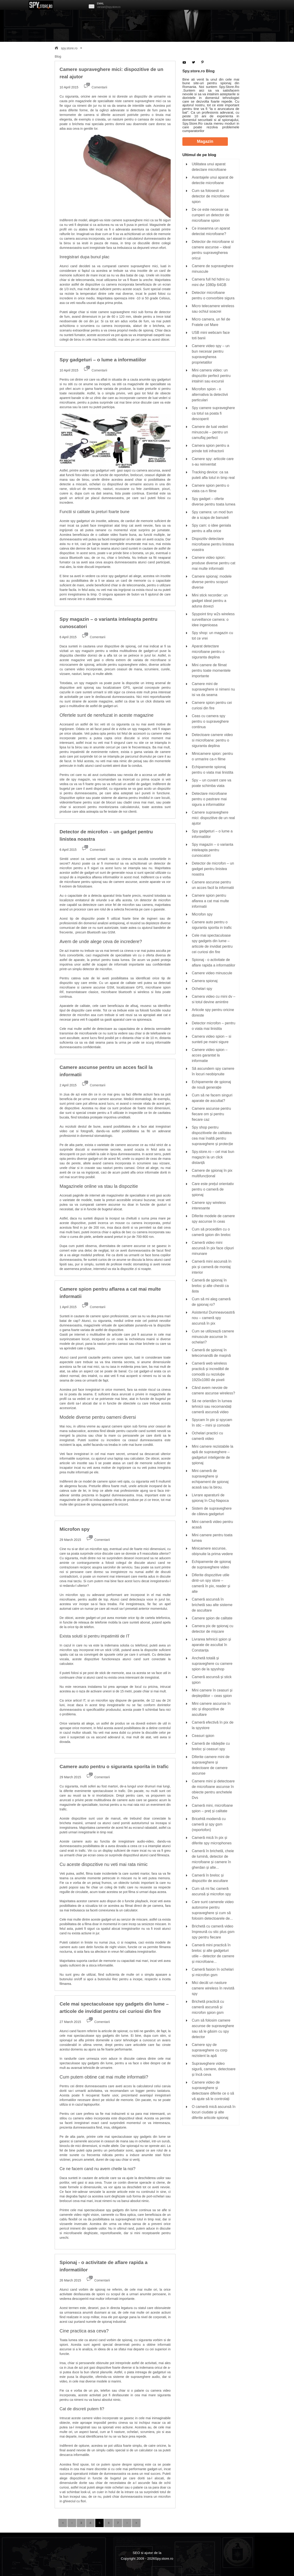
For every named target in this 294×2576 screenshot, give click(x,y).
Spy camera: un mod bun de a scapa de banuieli (212, 515)
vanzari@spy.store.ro (108, 6)
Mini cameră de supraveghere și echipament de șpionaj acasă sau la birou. (210, 1479)
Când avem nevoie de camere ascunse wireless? (213, 1390)
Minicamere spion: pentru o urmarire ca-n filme (212, 756)
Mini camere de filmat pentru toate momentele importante (211, 670)
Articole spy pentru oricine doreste (213, 1012)
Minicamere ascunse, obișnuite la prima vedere (212, 1551)
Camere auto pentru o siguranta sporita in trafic (114, 1766)
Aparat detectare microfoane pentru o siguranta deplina (208, 651)
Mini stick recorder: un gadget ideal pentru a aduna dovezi (210, 600)
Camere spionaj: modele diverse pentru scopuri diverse (212, 581)
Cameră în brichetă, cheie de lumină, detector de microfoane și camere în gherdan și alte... (213, 1859)
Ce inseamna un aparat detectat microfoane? (211, 231)
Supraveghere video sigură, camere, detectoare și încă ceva (213, 2069)
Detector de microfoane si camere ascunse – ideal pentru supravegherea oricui (213, 250)
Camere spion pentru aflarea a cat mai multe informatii (210, 900)
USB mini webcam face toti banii (211, 335)
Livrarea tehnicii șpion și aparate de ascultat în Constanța (211, 1644)
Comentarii (99, 87)
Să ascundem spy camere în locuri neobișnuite (213, 1071)
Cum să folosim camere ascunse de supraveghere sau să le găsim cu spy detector (213, 2028)
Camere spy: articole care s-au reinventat (213, 461)
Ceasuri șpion (203, 1736)
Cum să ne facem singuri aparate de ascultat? (212, 1098)
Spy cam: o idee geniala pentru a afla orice (211, 528)
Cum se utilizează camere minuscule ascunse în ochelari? (213, 1336)
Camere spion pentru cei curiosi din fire (212, 705)
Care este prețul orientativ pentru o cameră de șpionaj (213, 1189)
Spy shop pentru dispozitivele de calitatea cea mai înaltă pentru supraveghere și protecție (212, 1135)
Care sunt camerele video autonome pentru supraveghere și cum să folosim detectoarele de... (213, 1910)
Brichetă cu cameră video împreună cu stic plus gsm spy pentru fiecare (213, 1931)
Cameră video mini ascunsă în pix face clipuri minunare (213, 1248)
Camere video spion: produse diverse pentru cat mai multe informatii (213, 563)
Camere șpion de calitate (212, 1618)
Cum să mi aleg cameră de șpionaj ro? (211, 1301)
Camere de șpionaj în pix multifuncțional (212, 1173)
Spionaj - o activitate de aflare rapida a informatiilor (213, 962)
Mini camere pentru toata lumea (212, 1537)
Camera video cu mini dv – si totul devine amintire (213, 999)
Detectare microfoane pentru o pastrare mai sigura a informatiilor (209, 799)
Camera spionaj (205, 981)
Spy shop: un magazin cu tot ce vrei (212, 635)
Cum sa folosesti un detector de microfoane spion (210, 196)
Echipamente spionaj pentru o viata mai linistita (212, 769)
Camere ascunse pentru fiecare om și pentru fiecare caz (211, 1114)
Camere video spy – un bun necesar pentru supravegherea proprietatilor (211, 354)
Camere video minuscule (212, 973)
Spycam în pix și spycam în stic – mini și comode (212, 1422)
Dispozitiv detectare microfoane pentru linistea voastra (213, 544)
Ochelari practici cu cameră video (207, 1436)
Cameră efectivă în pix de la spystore (212, 1725)
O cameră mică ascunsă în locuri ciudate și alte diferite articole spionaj (213, 2112)
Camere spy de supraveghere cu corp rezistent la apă (209, 2050)
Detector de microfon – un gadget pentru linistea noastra (213, 868)
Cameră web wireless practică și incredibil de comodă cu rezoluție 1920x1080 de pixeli (210, 1371)
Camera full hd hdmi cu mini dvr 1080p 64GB (211, 282)
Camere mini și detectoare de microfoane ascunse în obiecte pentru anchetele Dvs (213, 1789)
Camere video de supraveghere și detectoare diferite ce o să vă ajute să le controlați (213, 2090)
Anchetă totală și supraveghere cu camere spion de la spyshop (212, 1663)
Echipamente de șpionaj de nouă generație (211, 1084)
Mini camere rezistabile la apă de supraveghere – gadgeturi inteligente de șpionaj (212, 1454)
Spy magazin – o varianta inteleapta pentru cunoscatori (212, 850)
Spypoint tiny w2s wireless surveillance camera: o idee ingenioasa (213, 619)
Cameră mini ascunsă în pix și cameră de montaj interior (212, 1266)
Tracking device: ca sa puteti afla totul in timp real (213, 475)
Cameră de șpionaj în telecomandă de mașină (211, 1352)
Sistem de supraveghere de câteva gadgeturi (212, 1511)
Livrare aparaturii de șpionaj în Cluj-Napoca (210, 1498)
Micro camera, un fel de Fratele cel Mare (211, 322)
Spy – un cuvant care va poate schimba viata (211, 783)
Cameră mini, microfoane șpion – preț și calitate (212, 1808)
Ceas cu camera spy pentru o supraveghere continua (210, 721)
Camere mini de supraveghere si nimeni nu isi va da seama (213, 689)
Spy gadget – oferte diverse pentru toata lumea (213, 501)
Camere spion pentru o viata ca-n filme (210, 488)
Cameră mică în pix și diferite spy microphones (212, 1840)
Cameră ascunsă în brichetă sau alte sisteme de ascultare (212, 1604)
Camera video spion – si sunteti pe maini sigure (211, 1039)
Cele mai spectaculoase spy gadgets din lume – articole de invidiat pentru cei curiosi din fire (212, 943)
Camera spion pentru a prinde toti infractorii (210, 448)
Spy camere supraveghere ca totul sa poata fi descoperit (213, 413)
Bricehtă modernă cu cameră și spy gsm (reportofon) (209, 1824)
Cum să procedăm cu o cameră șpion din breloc (211, 1232)
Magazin (205, 141)
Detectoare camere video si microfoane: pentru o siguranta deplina (212, 740)
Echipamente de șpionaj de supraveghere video (211, 1564)
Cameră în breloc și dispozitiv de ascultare (210, 1878)
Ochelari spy (202, 989)
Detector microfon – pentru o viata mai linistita (213, 1026)
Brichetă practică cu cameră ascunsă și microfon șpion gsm (208, 2007)
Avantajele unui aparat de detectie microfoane (212, 180)
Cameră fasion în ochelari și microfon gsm (213, 1972)
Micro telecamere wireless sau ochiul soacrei (213, 308)
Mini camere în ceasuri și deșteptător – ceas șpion (212, 1693)
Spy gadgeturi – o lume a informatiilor (102, 359)
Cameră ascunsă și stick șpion (212, 1679)
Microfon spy (74, 1529)
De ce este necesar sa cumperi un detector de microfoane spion (210, 215)
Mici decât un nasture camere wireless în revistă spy (213, 1988)
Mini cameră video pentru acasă (212, 1524)
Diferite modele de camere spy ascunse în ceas (213, 1218)
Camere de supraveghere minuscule (212, 268)
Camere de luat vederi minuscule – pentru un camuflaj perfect (210, 432)
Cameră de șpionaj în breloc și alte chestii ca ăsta (210, 1285)
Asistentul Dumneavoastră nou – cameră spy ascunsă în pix (213, 1317)
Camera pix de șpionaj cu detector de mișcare (212, 1628)
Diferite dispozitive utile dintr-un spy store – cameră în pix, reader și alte (211, 1583)
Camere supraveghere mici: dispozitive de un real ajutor (213, 817)
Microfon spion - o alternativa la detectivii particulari (210, 394)
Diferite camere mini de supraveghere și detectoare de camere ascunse (211, 1765)
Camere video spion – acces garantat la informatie (210, 1055)
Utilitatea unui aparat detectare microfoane (209, 166)
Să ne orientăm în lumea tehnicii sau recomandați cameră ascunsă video (212, 1406)
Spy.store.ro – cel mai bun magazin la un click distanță (213, 1157)
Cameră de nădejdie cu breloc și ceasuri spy (211, 1746)
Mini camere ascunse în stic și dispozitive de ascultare (211, 1709)
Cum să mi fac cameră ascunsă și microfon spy (211, 1891)
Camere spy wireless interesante (209, 1205)
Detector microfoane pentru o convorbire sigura (213, 295)
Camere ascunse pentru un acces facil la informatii (213, 885)
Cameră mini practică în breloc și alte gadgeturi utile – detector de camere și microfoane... (213, 1953)
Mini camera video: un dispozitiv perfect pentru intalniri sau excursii (211, 375)
